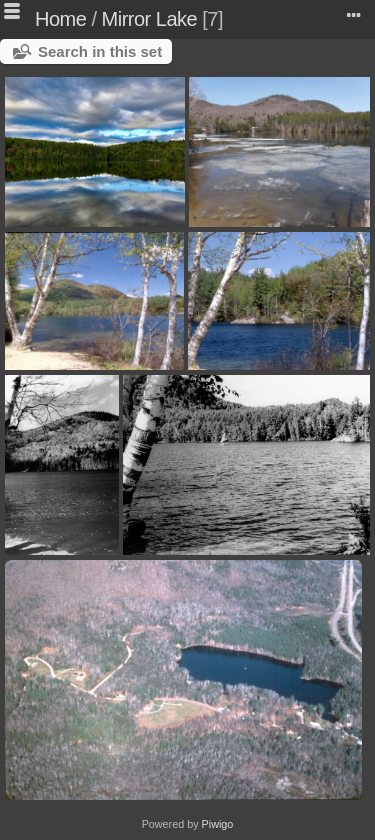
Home (60, 19)
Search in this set (100, 51)
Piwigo (218, 824)
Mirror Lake (150, 19)
